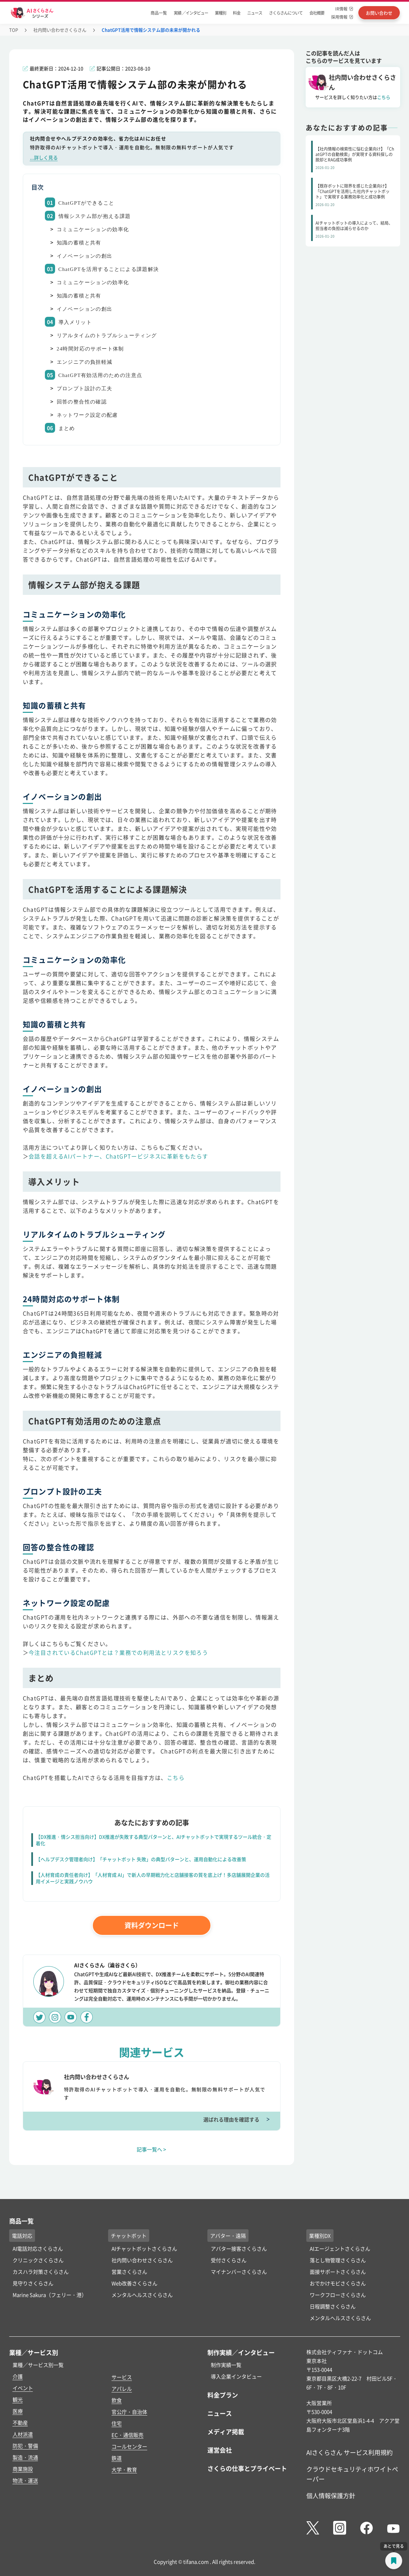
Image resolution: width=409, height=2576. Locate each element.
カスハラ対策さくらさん (41, 2271)
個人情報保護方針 (330, 2495)
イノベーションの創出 (85, 256)
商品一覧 (159, 13)
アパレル (122, 2388)
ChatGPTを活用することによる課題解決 (108, 269)
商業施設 (23, 2468)
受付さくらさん (228, 2260)
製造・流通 (25, 2457)
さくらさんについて (286, 13)
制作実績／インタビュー (241, 2352)
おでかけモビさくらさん (338, 2283)
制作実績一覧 (226, 2364)
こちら (176, 1777)
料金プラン (222, 2395)
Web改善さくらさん (134, 2283)
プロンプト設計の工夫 (85, 388)
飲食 (117, 2400)
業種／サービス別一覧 (38, 2364)
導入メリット (75, 322)
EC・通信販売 (127, 2434)
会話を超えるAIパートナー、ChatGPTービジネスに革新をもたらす (118, 1156)
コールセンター (129, 2446)
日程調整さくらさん (333, 2306)
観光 (18, 2399)
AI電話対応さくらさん (38, 2248)
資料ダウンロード (151, 1925)
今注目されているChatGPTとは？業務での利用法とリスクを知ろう (118, 1652)
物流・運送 (25, 2480)
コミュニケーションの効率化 (93, 229)
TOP (13, 30)
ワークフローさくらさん (338, 2294)
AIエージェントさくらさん (340, 2248)
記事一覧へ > (151, 2149)
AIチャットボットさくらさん (144, 2248)
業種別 (220, 13)
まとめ (66, 428)
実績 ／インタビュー (191, 13)
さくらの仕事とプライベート (247, 2468)
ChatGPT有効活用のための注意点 (100, 375)
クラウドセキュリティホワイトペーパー (352, 2474)
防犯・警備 (25, 2445)
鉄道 (117, 2457)
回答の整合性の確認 (82, 402)
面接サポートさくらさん (338, 2271)
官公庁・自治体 (129, 2411)
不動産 (20, 2422)
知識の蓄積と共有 (79, 242)
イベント (23, 2387)
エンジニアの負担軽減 (85, 362)
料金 (236, 13)
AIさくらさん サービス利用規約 (349, 2452)
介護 (18, 2376)
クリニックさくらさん (38, 2260)
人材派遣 (23, 2434)
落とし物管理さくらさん (338, 2260)
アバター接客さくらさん (239, 2248)
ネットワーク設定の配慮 (87, 415)
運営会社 (219, 2450)
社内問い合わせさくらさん (59, 30)
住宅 (117, 2423)
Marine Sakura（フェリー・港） (50, 2294)
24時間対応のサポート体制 (90, 348)
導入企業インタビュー (236, 2376)
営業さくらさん (129, 2271)
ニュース (254, 13)
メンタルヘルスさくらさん (142, 2294)
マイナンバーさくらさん (239, 2271)
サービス (122, 2377)
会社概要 (316, 13)
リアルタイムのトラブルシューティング (107, 335)
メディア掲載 (225, 2431)
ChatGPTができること (86, 203)
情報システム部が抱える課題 (94, 216)
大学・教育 (124, 2469)
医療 (18, 2411)
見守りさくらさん (33, 2283)
